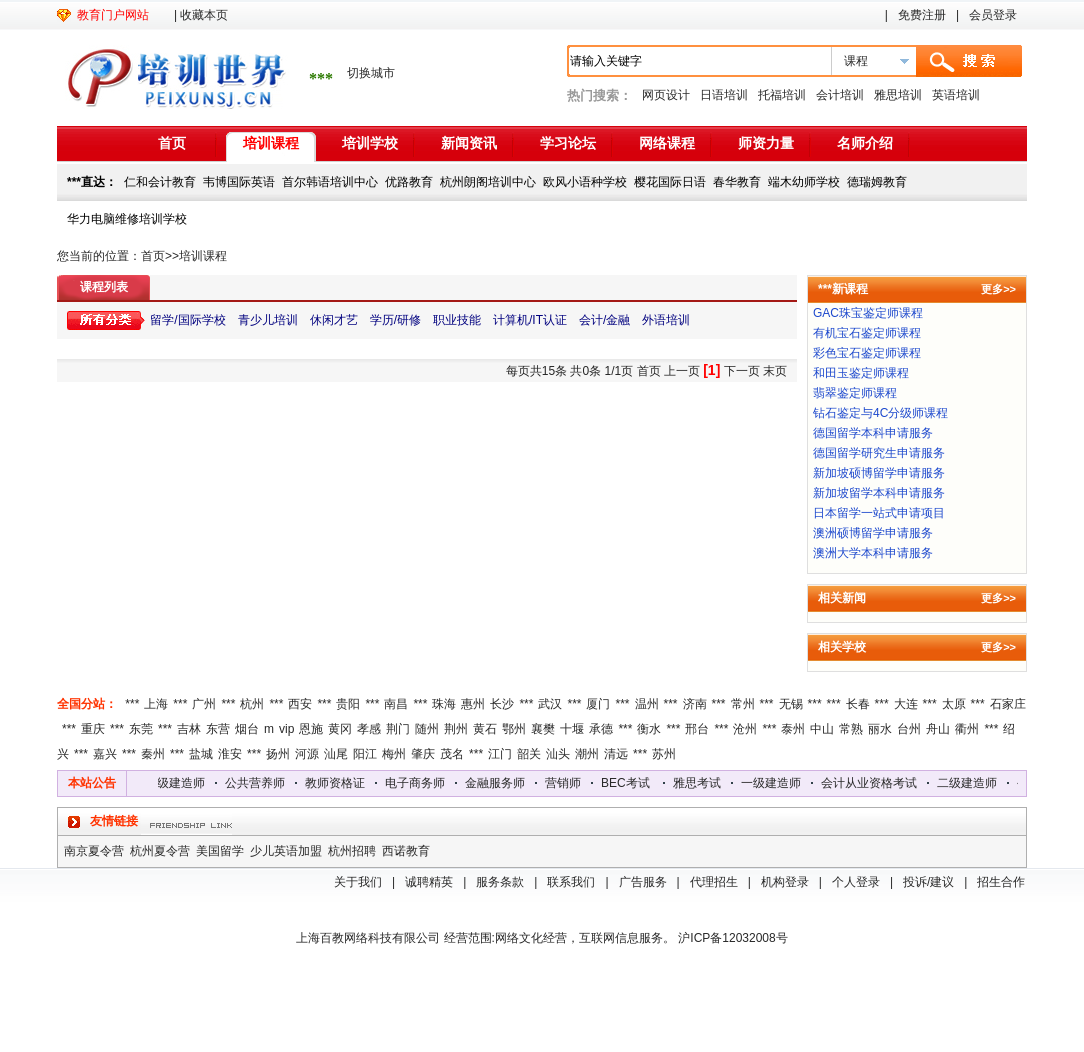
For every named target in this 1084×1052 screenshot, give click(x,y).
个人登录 (856, 882)
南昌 (396, 704)
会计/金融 (604, 320)
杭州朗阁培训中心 (488, 182)
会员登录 (993, 15)
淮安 (230, 754)
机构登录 (785, 882)
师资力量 (766, 143)
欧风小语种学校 (585, 182)
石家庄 (1008, 704)
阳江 (365, 754)
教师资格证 (339, 783)
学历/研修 (395, 320)
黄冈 (340, 729)
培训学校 (370, 143)
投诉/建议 (928, 882)
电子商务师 (419, 783)
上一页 (682, 371)
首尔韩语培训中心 (330, 182)
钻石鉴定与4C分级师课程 (880, 413)
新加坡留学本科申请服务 (879, 493)
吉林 (189, 729)
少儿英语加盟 (286, 851)
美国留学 (220, 851)
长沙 (502, 704)
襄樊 (543, 729)
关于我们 (358, 882)
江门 (500, 754)
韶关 (529, 754)
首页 (172, 143)
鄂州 (514, 729)
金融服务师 (499, 783)
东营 (218, 729)
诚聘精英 (429, 882)
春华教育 (737, 182)
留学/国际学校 (187, 320)
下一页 (742, 371)
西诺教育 (406, 851)
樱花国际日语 (670, 182)
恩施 (311, 729)
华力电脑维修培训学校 (127, 219)
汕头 (558, 754)
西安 (300, 704)
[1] (711, 370)
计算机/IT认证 (530, 320)
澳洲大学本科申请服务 (873, 553)
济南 (695, 704)
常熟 (851, 729)
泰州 (793, 729)
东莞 (141, 729)
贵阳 (348, 704)
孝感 (369, 729)
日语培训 (724, 95)
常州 (743, 704)
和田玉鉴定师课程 (861, 373)
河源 (307, 754)
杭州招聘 (352, 851)
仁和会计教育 (160, 182)
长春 (858, 704)
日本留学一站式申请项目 (879, 513)
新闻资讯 (469, 143)
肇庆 (423, 754)
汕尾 (336, 754)
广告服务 (643, 882)
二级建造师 (179, 783)
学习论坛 (568, 143)
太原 (954, 704)
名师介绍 (865, 143)
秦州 (153, 754)
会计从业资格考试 (873, 783)
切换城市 (371, 73)
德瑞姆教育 (877, 182)
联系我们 (571, 882)
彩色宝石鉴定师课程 (867, 353)
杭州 (252, 704)
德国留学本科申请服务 (873, 433)
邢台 (697, 729)
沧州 (745, 729)
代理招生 (714, 882)
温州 (647, 704)
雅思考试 (701, 783)
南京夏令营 (94, 851)
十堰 (572, 729)
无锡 (791, 704)
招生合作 (1001, 882)
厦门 (598, 704)
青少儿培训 (268, 320)
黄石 (485, 729)
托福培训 (782, 95)
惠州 (473, 704)
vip (286, 729)
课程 (856, 61)
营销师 (567, 783)
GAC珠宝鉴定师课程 (868, 313)
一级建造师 (775, 783)
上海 (156, 704)
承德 (601, 729)
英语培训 (956, 95)
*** (132, 704)
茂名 (452, 754)
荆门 (398, 729)
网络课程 (667, 143)
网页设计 (666, 95)
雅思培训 (898, 95)
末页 (775, 371)
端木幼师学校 (804, 182)
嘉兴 (105, 754)
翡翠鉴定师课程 (855, 393)
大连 (906, 704)
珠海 (444, 704)
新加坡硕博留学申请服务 (879, 473)
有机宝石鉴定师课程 (867, 333)
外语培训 (666, 320)
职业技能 (457, 320)
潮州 (587, 754)
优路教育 (409, 182)
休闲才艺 (334, 320)
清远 (616, 754)
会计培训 (840, 95)
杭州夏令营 (160, 851)
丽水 (880, 729)
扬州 (278, 754)
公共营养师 (259, 783)
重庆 (93, 729)
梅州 (394, 754)
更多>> (998, 289)
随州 (427, 729)
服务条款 (500, 882)
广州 (204, 704)
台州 (909, 729)
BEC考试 (629, 783)
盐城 (201, 754)
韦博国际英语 (239, 182)
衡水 (649, 729)
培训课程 (271, 143)
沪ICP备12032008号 (732, 938)
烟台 (247, 729)
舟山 (938, 729)
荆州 (456, 729)
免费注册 (922, 15)
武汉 (550, 704)
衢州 (967, 729)
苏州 (664, 754)
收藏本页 (204, 15)
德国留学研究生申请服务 (879, 453)
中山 (822, 729)
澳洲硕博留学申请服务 (873, 533)
